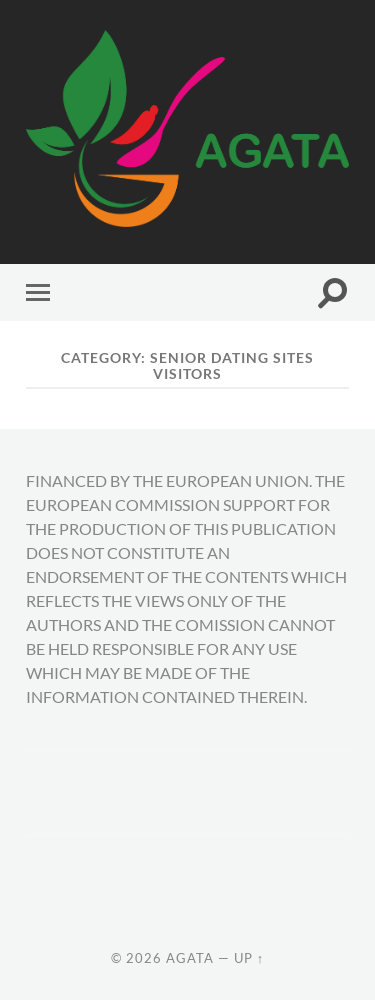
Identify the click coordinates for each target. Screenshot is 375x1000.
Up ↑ (249, 958)
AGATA (190, 958)
